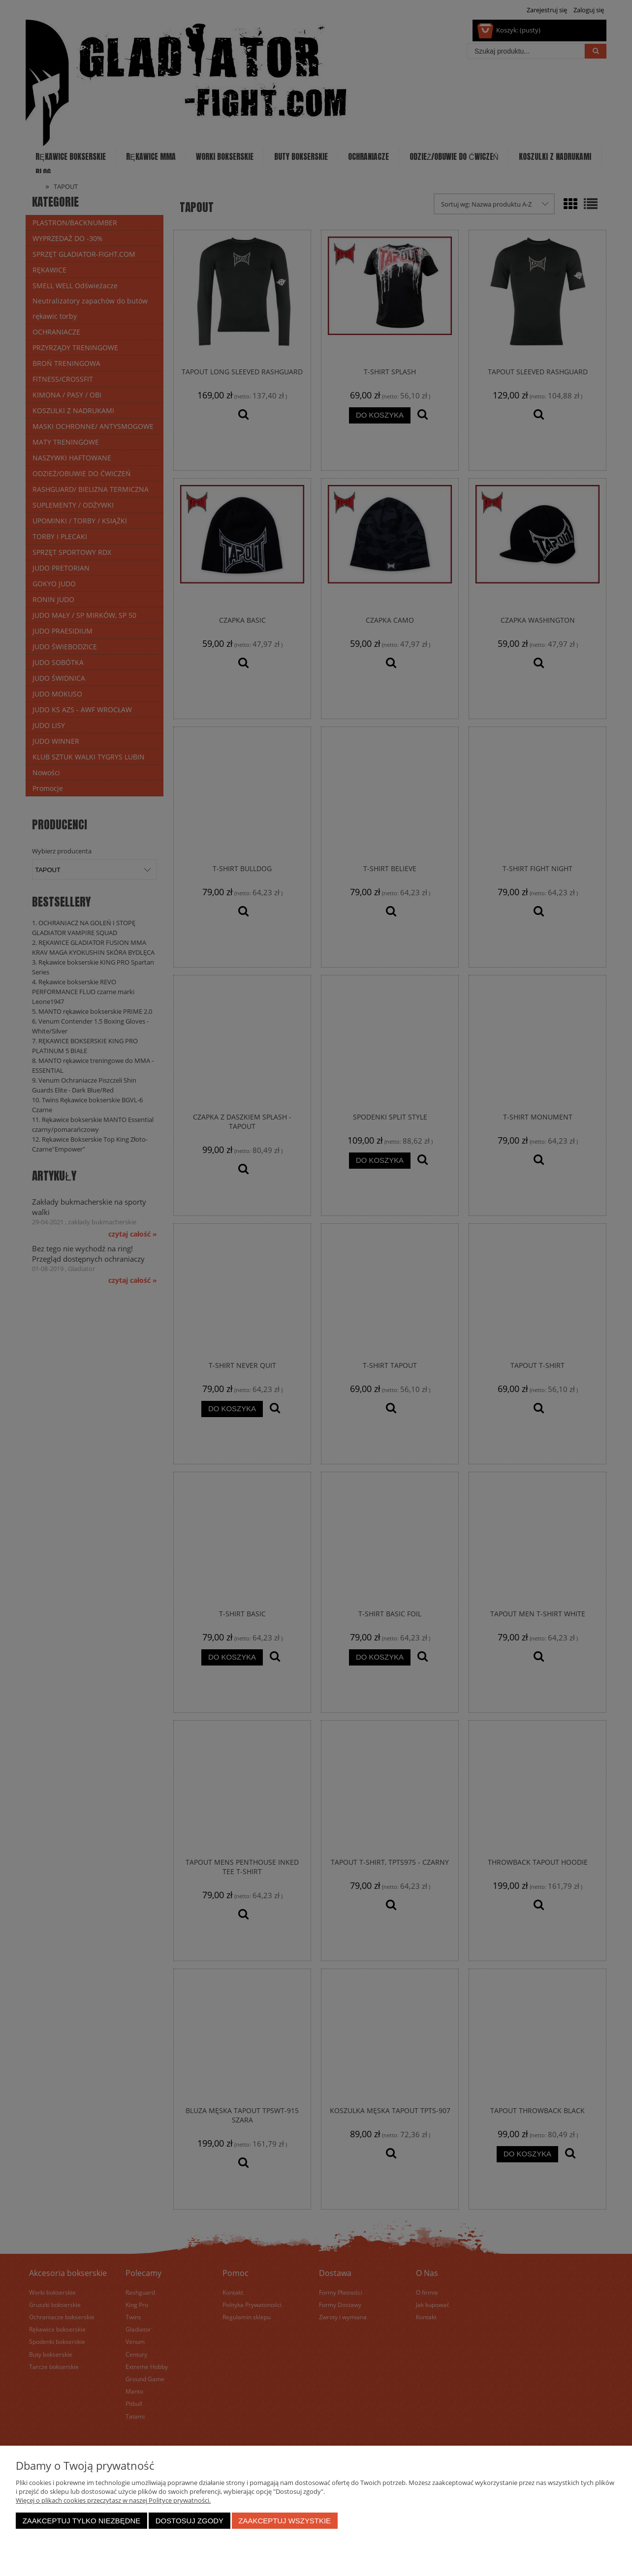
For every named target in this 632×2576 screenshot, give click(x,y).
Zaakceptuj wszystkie (284, 2520)
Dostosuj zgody (189, 2520)
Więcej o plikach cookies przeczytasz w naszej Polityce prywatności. (113, 2500)
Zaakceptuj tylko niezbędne (82, 2520)
